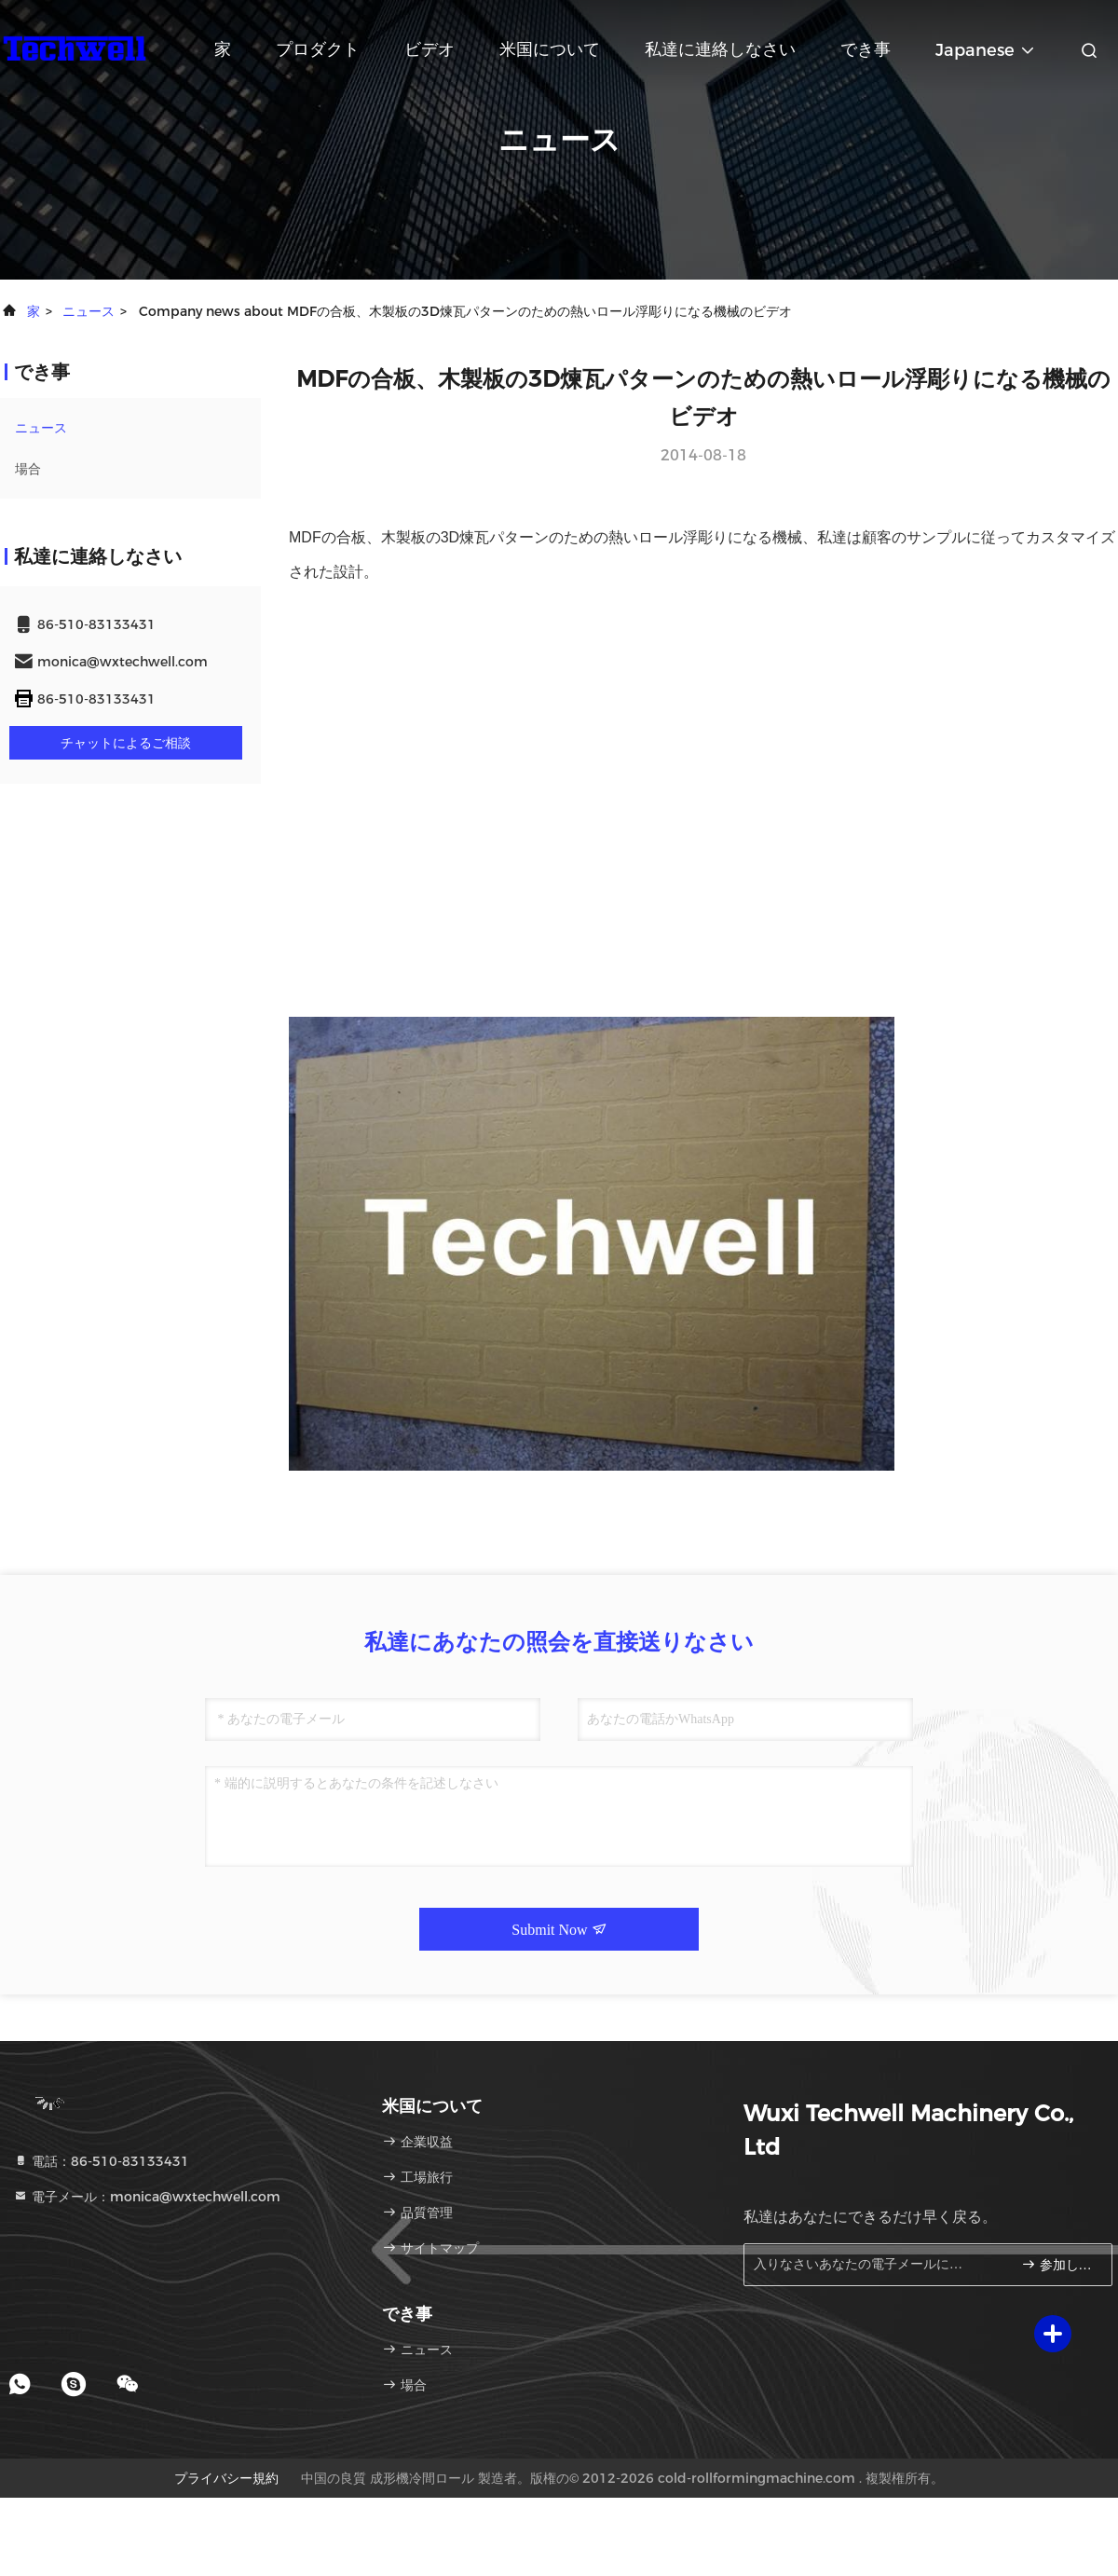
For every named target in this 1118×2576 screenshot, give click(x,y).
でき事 (865, 49)
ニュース (88, 311)
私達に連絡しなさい (720, 49)
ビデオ (429, 49)
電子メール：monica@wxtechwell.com (146, 2196)
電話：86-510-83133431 (101, 2161)
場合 (28, 468)
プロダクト (318, 49)
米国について (549, 49)
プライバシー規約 (226, 2478)
